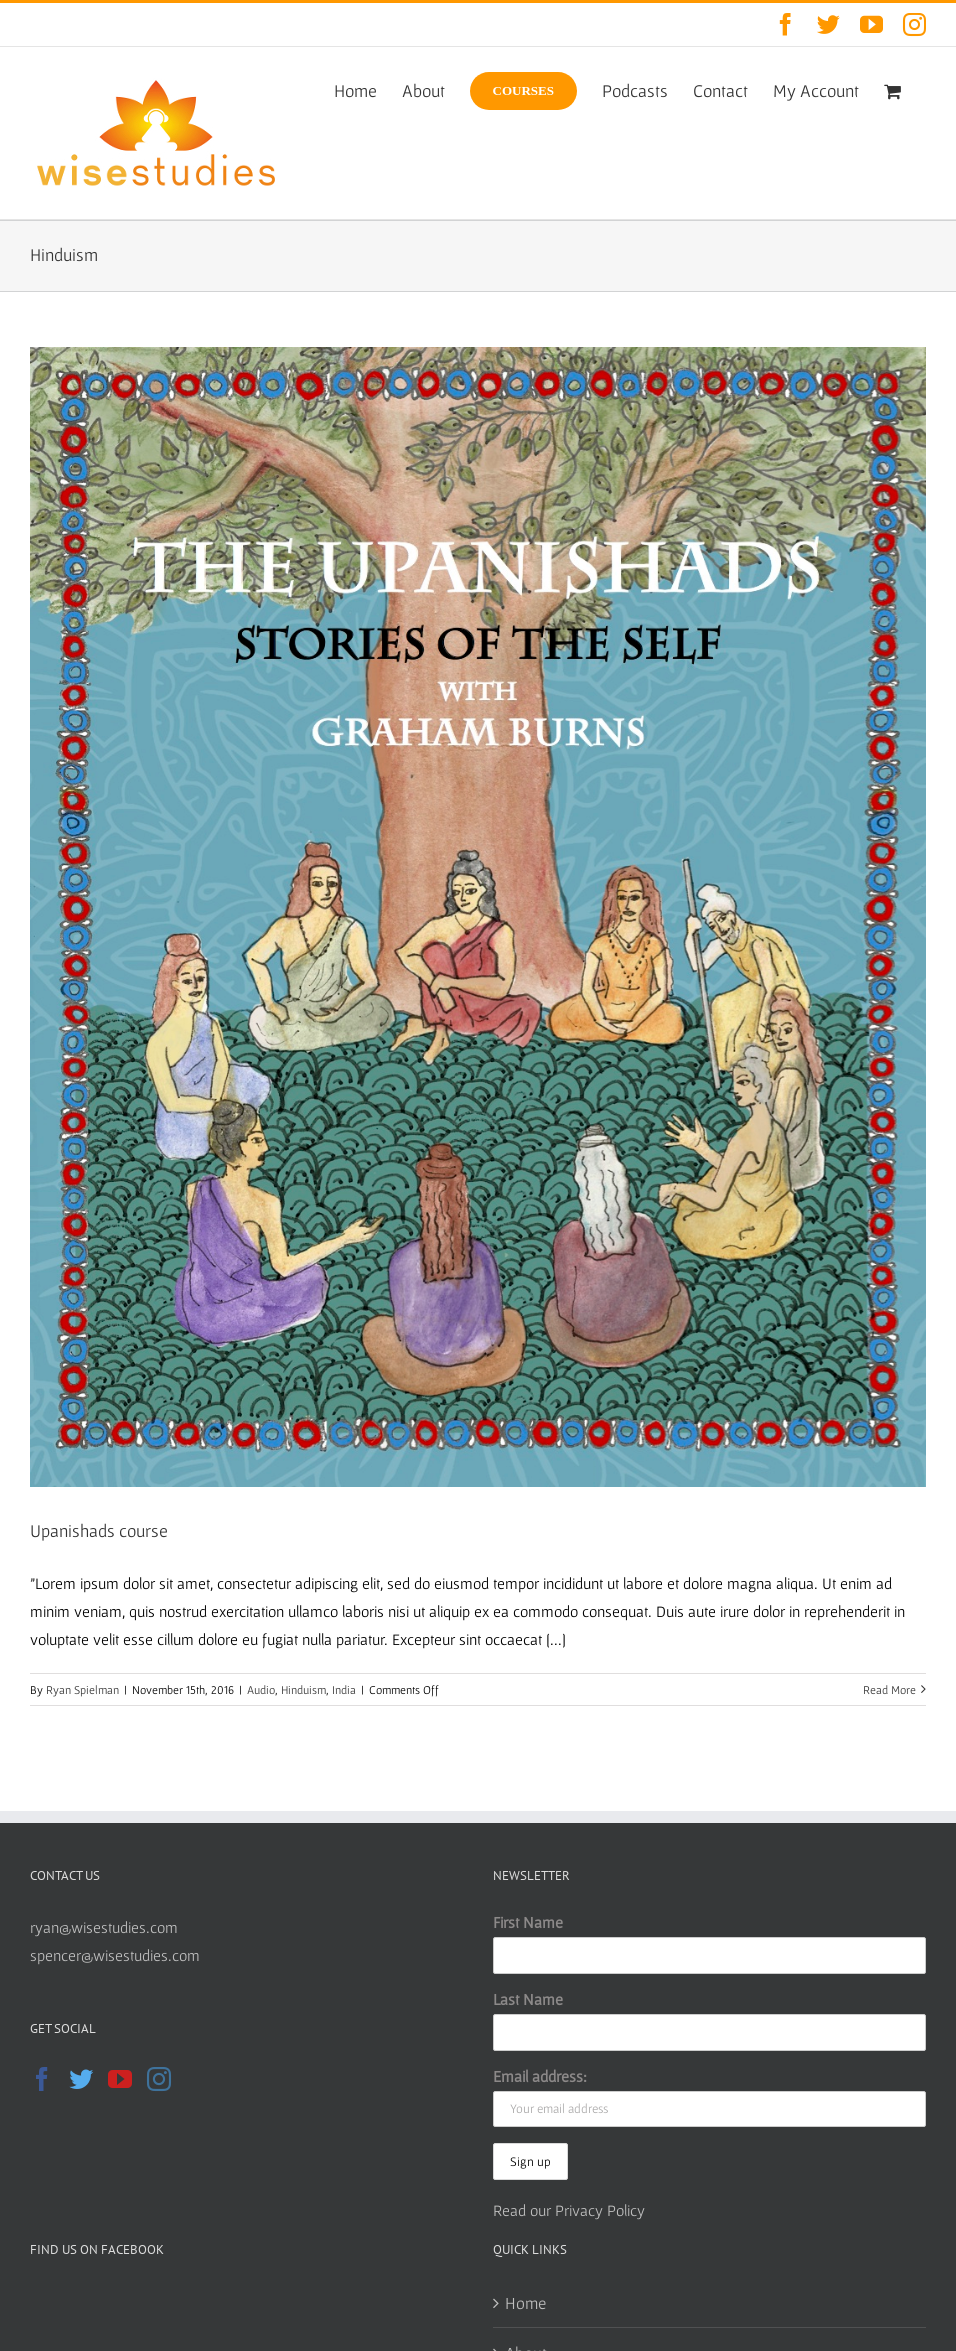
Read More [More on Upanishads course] (889, 1689)
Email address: (540, 2076)
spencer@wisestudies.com (115, 1955)
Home (525, 2302)
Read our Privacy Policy (569, 2210)
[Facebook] (42, 2079)
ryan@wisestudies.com (104, 1927)
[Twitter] (81, 2079)
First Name (528, 1922)
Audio (261, 1689)
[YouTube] (120, 2079)
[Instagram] (159, 2079)
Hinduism (303, 1689)
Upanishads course (99, 1530)
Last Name (528, 1999)
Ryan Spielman (82, 1689)
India (344, 1689)
